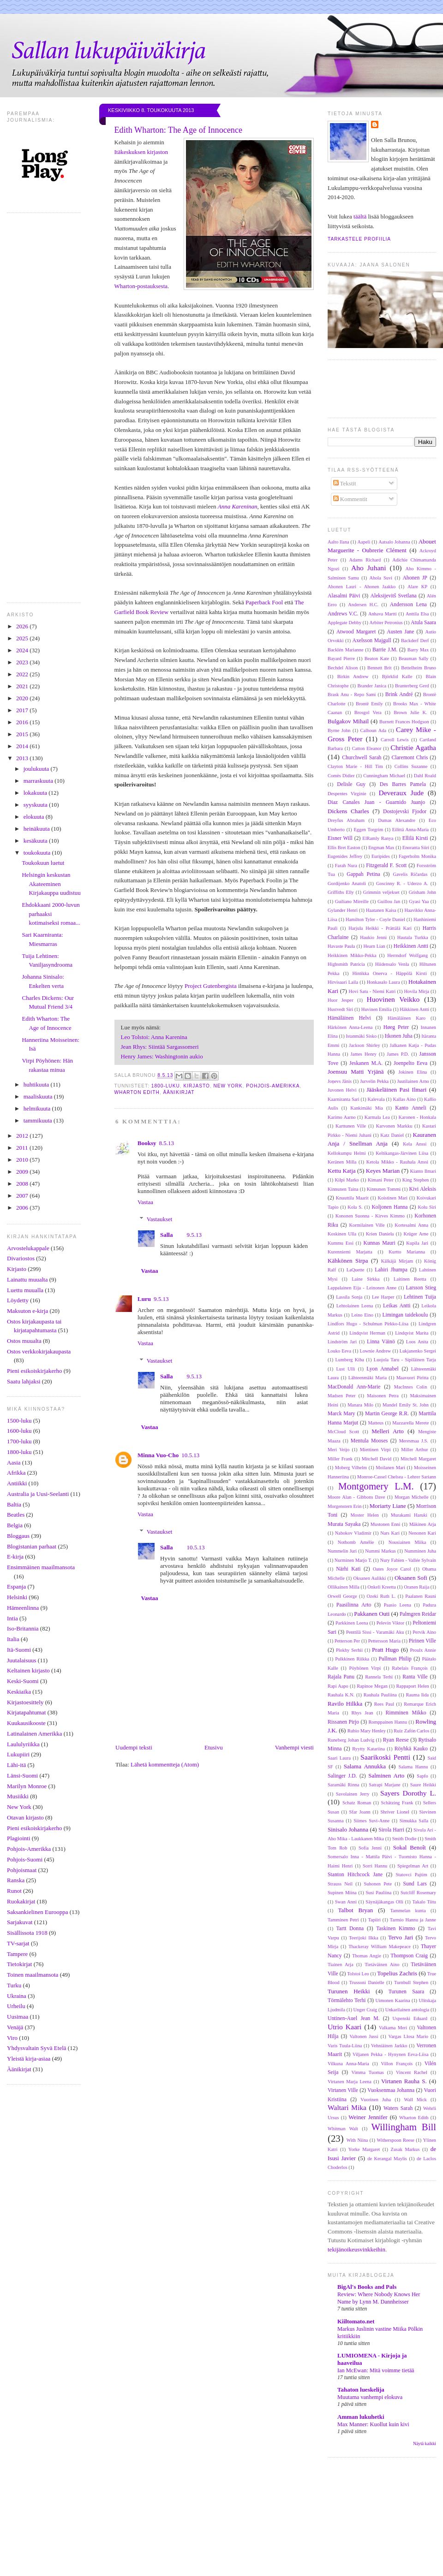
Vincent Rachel (411, 2072)
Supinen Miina (342, 1892)
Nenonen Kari (422, 1533)
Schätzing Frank (397, 1802)
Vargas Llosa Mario (408, 2036)
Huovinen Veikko (392, 999)
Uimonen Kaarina (393, 2000)
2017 (23, 710)
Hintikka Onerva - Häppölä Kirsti (390, 973)
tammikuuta (39, 1120)
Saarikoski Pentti (385, 1757)
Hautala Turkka (412, 937)
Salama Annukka (365, 1766)
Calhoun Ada (373, 730)
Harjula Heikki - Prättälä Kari (380, 928)
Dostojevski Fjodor (404, 812)
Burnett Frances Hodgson (404, 721)
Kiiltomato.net (356, 2321)
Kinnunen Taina (343, 1189)
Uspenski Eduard (410, 2018)
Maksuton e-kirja (27, 1310)
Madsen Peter (342, 1395)
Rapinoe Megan (372, 1686)
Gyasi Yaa (419, 901)
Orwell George (342, 1596)
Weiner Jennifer (367, 2117)
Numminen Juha (420, 1551)
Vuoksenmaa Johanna (390, 2090)
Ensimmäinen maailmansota (41, 1567)
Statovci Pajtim (411, 1874)
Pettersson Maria (384, 1640)
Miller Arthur (414, 1449)
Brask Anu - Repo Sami (352, 694)
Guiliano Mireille (352, 901)
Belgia (15, 1525)
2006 (23, 1207)
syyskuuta (36, 804)
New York (19, 1806)
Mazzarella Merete (410, 1422)
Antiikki (17, 1483)
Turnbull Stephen (411, 1982)
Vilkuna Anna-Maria (348, 2063)
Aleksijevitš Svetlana (393, 596)
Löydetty (18, 1300)
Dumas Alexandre (396, 820)
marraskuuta (39, 780)
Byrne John (339, 730)
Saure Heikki (423, 1784)
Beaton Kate (377, 658)
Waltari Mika (347, 2107)
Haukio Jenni (373, 937)
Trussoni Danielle (366, 1982)
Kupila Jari (417, 1243)
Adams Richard (365, 559)
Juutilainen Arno (413, 1081)
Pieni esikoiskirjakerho (34, 1370)
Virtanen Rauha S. (404, 2081)
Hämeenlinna (23, 1607)
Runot (14, 1890)
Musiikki (18, 1796)
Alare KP (417, 586)
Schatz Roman (356, 1802)
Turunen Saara (406, 1992)
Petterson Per (347, 1640)
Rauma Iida (417, 1694)
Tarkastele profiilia (359, 239)
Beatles (15, 1514)
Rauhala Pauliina (380, 1694)
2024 (23, 650)
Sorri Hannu (375, 1865)
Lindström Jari (342, 1341)
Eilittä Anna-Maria (410, 829)
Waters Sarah (398, 2108)
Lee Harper (383, 1297)
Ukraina (16, 1995)
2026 (23, 626)
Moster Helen (365, 1515)
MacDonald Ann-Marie (354, 1387)
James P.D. (398, 1054)
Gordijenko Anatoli (347, 883)
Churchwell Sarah (361, 758)
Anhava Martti (382, 613)
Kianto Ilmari (423, 1171)
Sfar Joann (359, 1811)
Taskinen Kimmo (395, 1929)
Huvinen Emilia (376, 1009)
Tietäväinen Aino (382, 1964)
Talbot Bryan (355, 1910)
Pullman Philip (395, 1659)
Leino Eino (362, 1315)
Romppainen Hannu (387, 1722)
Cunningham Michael (384, 775)
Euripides (380, 856)
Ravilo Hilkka (345, 1703)
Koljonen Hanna (389, 1207)
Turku (14, 1985)
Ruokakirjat (21, 1901)
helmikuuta (38, 1108)
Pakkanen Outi (371, 1613)
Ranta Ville (414, 1677)
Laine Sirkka (365, 1279)
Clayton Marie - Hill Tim (355, 766)
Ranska (15, 1880)
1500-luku (19, 1420)
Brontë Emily (369, 703)
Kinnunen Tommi (384, 1189)
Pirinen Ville (422, 1641)
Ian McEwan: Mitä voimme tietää (375, 2370)
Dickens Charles (348, 811)
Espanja (16, 1586)
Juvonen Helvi (342, 1090)
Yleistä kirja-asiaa (28, 2058)
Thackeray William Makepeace (379, 1946)
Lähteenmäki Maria (367, 1377)
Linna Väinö (381, 1342)
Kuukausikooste (26, 1722)
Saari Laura (339, 1758)
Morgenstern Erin (344, 1506)
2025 (23, 638)
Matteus (375, 1422)
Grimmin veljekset (381, 892)
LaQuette (356, 1269)
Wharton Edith (137, 1092)
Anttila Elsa (417, 613)
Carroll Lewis (395, 739)
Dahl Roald (425, 775)
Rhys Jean (362, 1712)
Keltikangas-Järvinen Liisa (402, 1153)
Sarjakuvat (20, 1922)
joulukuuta (37, 768)
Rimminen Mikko (406, 1713)
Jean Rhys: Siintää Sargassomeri (160, 1046)
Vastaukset (160, 1219)
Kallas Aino (404, 1099)
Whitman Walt (343, 2128)
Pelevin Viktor (391, 1622)
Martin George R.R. (387, 1414)
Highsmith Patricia (346, 964)
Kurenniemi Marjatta (350, 1251)
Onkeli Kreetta (381, 1586)
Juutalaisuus (21, 1660)
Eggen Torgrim (368, 829)
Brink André (399, 694)
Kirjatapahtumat (26, 1712)
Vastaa (145, 1202)
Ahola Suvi (380, 577)
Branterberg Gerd (412, 685)
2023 (23, 662)
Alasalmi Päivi (344, 596)
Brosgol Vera (368, 712)
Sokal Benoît (409, 1847)
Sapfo (422, 1775)
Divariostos (21, 1258)
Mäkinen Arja (422, 1524)
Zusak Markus (405, 2149)
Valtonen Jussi (364, 2036)
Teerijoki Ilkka (363, 1937)
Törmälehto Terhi (347, 2000)
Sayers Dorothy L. (408, 1793)
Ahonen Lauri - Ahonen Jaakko (361, 586)
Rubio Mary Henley (366, 1730)
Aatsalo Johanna (394, 541)
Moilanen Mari (390, 1467)
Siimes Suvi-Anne (371, 1820)
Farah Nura (346, 865)
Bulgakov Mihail (348, 721)
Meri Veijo (338, 1449)
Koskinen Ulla (342, 1233)
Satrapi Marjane (384, 1784)
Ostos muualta (24, 1340)
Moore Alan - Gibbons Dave (356, 1497)
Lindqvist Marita (411, 1332)
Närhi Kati (348, 1569)
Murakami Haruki (409, 1515)
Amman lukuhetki (360, 2416)
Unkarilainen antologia (407, 2009)
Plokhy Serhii (349, 1650)
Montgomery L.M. (376, 1486)
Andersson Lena (408, 605)
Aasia (14, 1462)
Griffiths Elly (341, 892)
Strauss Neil (340, 1883)
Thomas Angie (366, 1955)
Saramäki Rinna (343, 1784)
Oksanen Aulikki (369, 1578)
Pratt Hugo (385, 1649)
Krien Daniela (380, 1233)
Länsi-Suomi (22, 1775)
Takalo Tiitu (424, 1901)
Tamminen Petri (343, 1919)
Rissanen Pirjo (343, 1722)
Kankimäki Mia (366, 1108)
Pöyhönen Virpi (365, 1668)
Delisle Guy (351, 784)
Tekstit (344, 483)
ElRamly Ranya (377, 838)
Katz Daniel (392, 1135)
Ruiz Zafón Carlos (411, 1730)
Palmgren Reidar (418, 1614)
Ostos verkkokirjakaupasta (39, 1351)
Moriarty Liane (388, 1505)
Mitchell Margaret (418, 1458)
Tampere (17, 1953)
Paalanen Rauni (420, 1596)
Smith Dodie (404, 1838)
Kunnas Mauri (379, 1243)
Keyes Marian (383, 1170)
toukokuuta (38, 852)
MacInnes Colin (410, 1386)
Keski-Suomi (23, 1681)
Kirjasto (16, 1268)
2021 (23, 686)
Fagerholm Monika (417, 856)
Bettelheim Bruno (418, 667)
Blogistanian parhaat (31, 1546)
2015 (23, 734)
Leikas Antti (397, 1306)
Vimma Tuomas (368, 2072)
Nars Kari (390, 1533)
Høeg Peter (396, 1027)
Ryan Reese (396, 1740)
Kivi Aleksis (422, 1189)
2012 (23, 1135)
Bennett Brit (379, 667)
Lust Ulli (345, 1368)
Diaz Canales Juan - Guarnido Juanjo (376, 802)
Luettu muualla (25, 1290)
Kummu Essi (340, 1243)
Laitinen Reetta (410, 1279)
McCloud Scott (343, 1431)
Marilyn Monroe (27, 1786)
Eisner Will (340, 838)
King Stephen (415, 1179)
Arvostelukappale (28, 1248)
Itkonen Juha (399, 1036)
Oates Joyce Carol (392, 1569)
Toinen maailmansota (32, 1974)
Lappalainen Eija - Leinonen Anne (362, 1287)
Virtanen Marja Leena (349, 2081)
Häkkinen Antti (414, 1009)
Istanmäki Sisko (361, 1036)
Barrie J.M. (384, 650)
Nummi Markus (380, 1551)
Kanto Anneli (410, 1108)
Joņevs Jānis (340, 1081)
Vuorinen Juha (375, 2099)
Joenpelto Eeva (410, 1063)
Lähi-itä (16, 1764)
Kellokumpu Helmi (347, 1153)
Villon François (397, 2063)
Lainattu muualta (27, 1279)
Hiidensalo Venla (392, 964)
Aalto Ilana (338, 541)
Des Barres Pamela (403, 784)
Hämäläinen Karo (406, 1018)
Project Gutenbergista (211, 985)
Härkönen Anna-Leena (350, 1027)
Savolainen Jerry (353, 1793)
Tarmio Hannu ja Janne (413, 1919)
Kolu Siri (427, 1207)
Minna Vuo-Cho (158, 1455)
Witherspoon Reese (395, 2140)
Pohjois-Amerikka (29, 1848)
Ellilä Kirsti (415, 838)
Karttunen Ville (350, 1125)
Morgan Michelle (412, 1497)
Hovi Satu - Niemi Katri (372, 991)
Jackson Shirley (364, 1045)
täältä (359, 216)
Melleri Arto (387, 1431)
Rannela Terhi (379, 1676)
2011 (23, 1147)
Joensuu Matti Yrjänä (356, 1071)
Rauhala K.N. (341, 1694)
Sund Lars (415, 1884)
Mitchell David (376, 1458)
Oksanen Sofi (411, 1577)
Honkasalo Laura (383, 982)
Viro (12, 2037)
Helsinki (17, 1597)
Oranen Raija (416, 1586)
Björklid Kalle (397, 676)
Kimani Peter (381, 1179)
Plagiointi (18, 1838)
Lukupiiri (18, 1754)
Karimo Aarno (342, 1117)
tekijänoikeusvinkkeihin (356, 2249)
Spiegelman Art (412, 1865)
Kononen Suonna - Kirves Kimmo (370, 1215)
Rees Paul (384, 1704)
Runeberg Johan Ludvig (351, 1740)
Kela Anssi (414, 1143)
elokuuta (35, 816)
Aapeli (364, 541)
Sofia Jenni (370, 1847)
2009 (23, 1171)
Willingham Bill (403, 2126)
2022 (23, 674)
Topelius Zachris (397, 1973)
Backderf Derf (415, 640)
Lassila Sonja (349, 1297)
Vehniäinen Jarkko (389, 2045)
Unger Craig (365, 2009)
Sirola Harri (391, 1830)
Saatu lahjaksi (24, 1381)
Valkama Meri (393, 2027)
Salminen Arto (386, 1775)
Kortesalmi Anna (411, 1225)
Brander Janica (371, 685)
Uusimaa (17, 2016)
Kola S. (354, 1207)
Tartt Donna (350, 1929)
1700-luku (19, 1441)
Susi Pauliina (378, 1892)
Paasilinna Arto (353, 1605)
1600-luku (19, 1430)
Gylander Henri (343, 910)
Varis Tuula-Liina (345, 2045)
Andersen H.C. (363, 604)
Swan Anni (346, 1901)
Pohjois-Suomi (24, 1859)
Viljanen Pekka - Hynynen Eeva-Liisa (390, 2054)
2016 (23, 722)
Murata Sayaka (344, 1524)
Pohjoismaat (21, 1870)
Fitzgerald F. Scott (386, 866)
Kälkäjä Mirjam (397, 1261)
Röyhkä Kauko (411, 1749)
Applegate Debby (344, 622)
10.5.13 (190, 1455)
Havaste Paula (341, 946)
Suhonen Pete (378, 1883)
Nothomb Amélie (356, 1542)
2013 (23, 758)
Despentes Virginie (347, 793)
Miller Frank (340, 1458)
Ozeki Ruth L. (381, 1596)
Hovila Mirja (416, 991)
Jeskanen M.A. (366, 1063)
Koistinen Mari (392, 1197)
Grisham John (422, 892)
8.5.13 (166, 1143)
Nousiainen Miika (407, 1542)
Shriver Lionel (394, 1811)
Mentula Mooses (369, 1441)
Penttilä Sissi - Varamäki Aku (375, 1632)
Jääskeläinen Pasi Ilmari (396, 1089)
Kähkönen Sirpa (348, 1260)
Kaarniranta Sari (343, 1099)
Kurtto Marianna (407, 1251)
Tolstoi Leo (358, 1973)
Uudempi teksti (133, 1747)
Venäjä (15, 2027)
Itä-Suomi (19, 1649)
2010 (23, 1159)
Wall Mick (415, 2099)
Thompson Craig (409, 1956)
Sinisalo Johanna (348, 1829)
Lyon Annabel (382, 1369)
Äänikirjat (19, 2069)
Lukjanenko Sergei (418, 1350)
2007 (23, 1195)
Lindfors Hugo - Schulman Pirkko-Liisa (368, 1323)
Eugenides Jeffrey (345, 856)
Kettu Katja (342, 1170)
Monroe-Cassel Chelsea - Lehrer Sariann (396, 1476)
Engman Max (381, 847)
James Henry (364, 1054)
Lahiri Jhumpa (391, 1270)
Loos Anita (417, 1341)
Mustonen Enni (386, 1524)
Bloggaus (18, 1535)
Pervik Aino (424, 1632)
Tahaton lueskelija (360, 2389)
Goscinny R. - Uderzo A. (402, 883)
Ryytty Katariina (368, 1748)
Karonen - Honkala (417, 1117)
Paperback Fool (264, 602)
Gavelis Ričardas (410, 874)
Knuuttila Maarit (352, 1197)
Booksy (147, 1143)
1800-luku (19, 1451)
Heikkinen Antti (411, 946)
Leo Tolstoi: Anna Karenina (154, 1037)
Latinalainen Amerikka (34, 1733)
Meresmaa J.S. (413, 1440)
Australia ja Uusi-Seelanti (38, 1493)
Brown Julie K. (410, 712)
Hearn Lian (374, 946)
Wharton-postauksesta (141, 286)
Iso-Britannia (23, 1628)
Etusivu (213, 1747)
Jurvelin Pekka (374, 1081)
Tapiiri (374, 1919)
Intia (12, 1618)
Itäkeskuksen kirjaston (141, 151)
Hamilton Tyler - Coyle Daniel (375, 919)
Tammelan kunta (407, 1910)
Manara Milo (360, 1404)
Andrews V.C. (343, 614)
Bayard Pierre (341, 658)
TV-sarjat (18, 1943)
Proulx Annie (423, 1650)
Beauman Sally (414, 658)
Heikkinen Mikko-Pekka (352, 955)
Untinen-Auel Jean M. (354, 2018)
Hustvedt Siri (340, 1009)
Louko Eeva (339, 1350)
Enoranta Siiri (415, 847)
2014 (23, 746)
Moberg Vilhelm (351, 1467)
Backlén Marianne (346, 649)
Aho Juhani (368, 568)
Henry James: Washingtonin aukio (162, 1056)
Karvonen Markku (394, 1125)
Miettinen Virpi (375, 1449)
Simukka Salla (414, 1820)
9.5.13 (194, 1234)
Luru (144, 1298)
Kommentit (350, 499)
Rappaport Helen (412, 1686)
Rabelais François (410, 1668)
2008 (23, 1183)
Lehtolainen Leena (354, 1305)
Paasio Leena (397, 1604)
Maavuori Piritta (412, 1377)
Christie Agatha (413, 747)
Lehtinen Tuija (420, 1297)
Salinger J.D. (342, 1776)
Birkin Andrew (353, 676)
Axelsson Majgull (372, 641)
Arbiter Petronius (386, 622)
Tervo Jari (400, 1937)
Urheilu (16, 2006)
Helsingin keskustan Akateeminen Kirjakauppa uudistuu (51, 883)
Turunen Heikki (349, 1991)
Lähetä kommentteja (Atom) (165, 1764)
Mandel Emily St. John (406, 1404)
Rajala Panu (341, 1677)
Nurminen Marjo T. (353, 1560)
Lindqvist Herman (367, 1332)
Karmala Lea (377, 1117)
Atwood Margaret (356, 632)
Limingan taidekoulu (405, 1315)
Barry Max (418, 649)
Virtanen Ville (343, 2090)
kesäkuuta (36, 840)
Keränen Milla (342, 1161)
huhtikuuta (37, 1084)
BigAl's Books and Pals (366, 2286)
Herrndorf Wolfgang (407, 955)
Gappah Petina (363, 874)
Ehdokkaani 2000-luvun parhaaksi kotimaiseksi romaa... (51, 913)
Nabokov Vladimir (353, 1533)
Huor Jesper (340, 1000)
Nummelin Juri (342, 1551)
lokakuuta (36, 792)
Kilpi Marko (347, 1179)
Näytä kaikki (424, 2443)
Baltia (14, 1504)
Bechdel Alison (343, 667)
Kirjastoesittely (25, 1702)
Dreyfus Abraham (346, 820)
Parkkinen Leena (351, 1622)
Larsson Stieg (421, 1288)
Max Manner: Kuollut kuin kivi (373, 2424)
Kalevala (376, 1099)
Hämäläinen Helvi (349, 1018)
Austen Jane (400, 632)
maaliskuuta (39, 1096)
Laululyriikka (23, 1744)
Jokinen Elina (412, 1072)
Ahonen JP (414, 578)
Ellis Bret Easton (344, 847)
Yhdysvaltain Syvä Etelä (36, 2047)
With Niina (357, 2140)
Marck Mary (341, 1414)
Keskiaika (19, 1691)
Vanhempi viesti (294, 1747)
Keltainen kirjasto (28, 1670)
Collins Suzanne (411, 766)
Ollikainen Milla (343, 1586)
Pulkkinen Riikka (352, 1658)
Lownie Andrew (375, 1350)
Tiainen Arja (340, 1964)
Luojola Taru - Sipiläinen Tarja (405, 1359)
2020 (23, 698)
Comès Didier (341, 775)
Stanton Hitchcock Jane (355, 1875)
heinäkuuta (37, 828)
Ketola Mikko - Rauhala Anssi (397, 1161)
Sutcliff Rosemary (418, 1892)
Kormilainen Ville (367, 1225)
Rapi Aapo (338, 1686)
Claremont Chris (409, 758)
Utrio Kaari (344, 2027)
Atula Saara (423, 623)
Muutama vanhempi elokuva (369, 2397)
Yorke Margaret (364, 2149)
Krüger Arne (415, 1233)
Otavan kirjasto (25, 1817)
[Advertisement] (222, 2527)
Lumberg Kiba (349, 1359)
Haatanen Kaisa (381, 910)
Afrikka (16, 1472)
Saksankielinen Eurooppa (37, 1911)
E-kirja (15, 1556)
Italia (13, 1639)
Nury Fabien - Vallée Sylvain (408, 1560)
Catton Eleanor (367, 748)
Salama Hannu (413, 1766)
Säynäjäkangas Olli (384, 1901)
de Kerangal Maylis (387, 2158)
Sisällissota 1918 (27, 1932)
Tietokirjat (19, 1964)
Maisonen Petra (383, 1395)
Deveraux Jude (401, 793)
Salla (166, 1234)
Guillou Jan (388, 901)
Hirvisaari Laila (343, 982)
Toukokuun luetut (43, 862)
